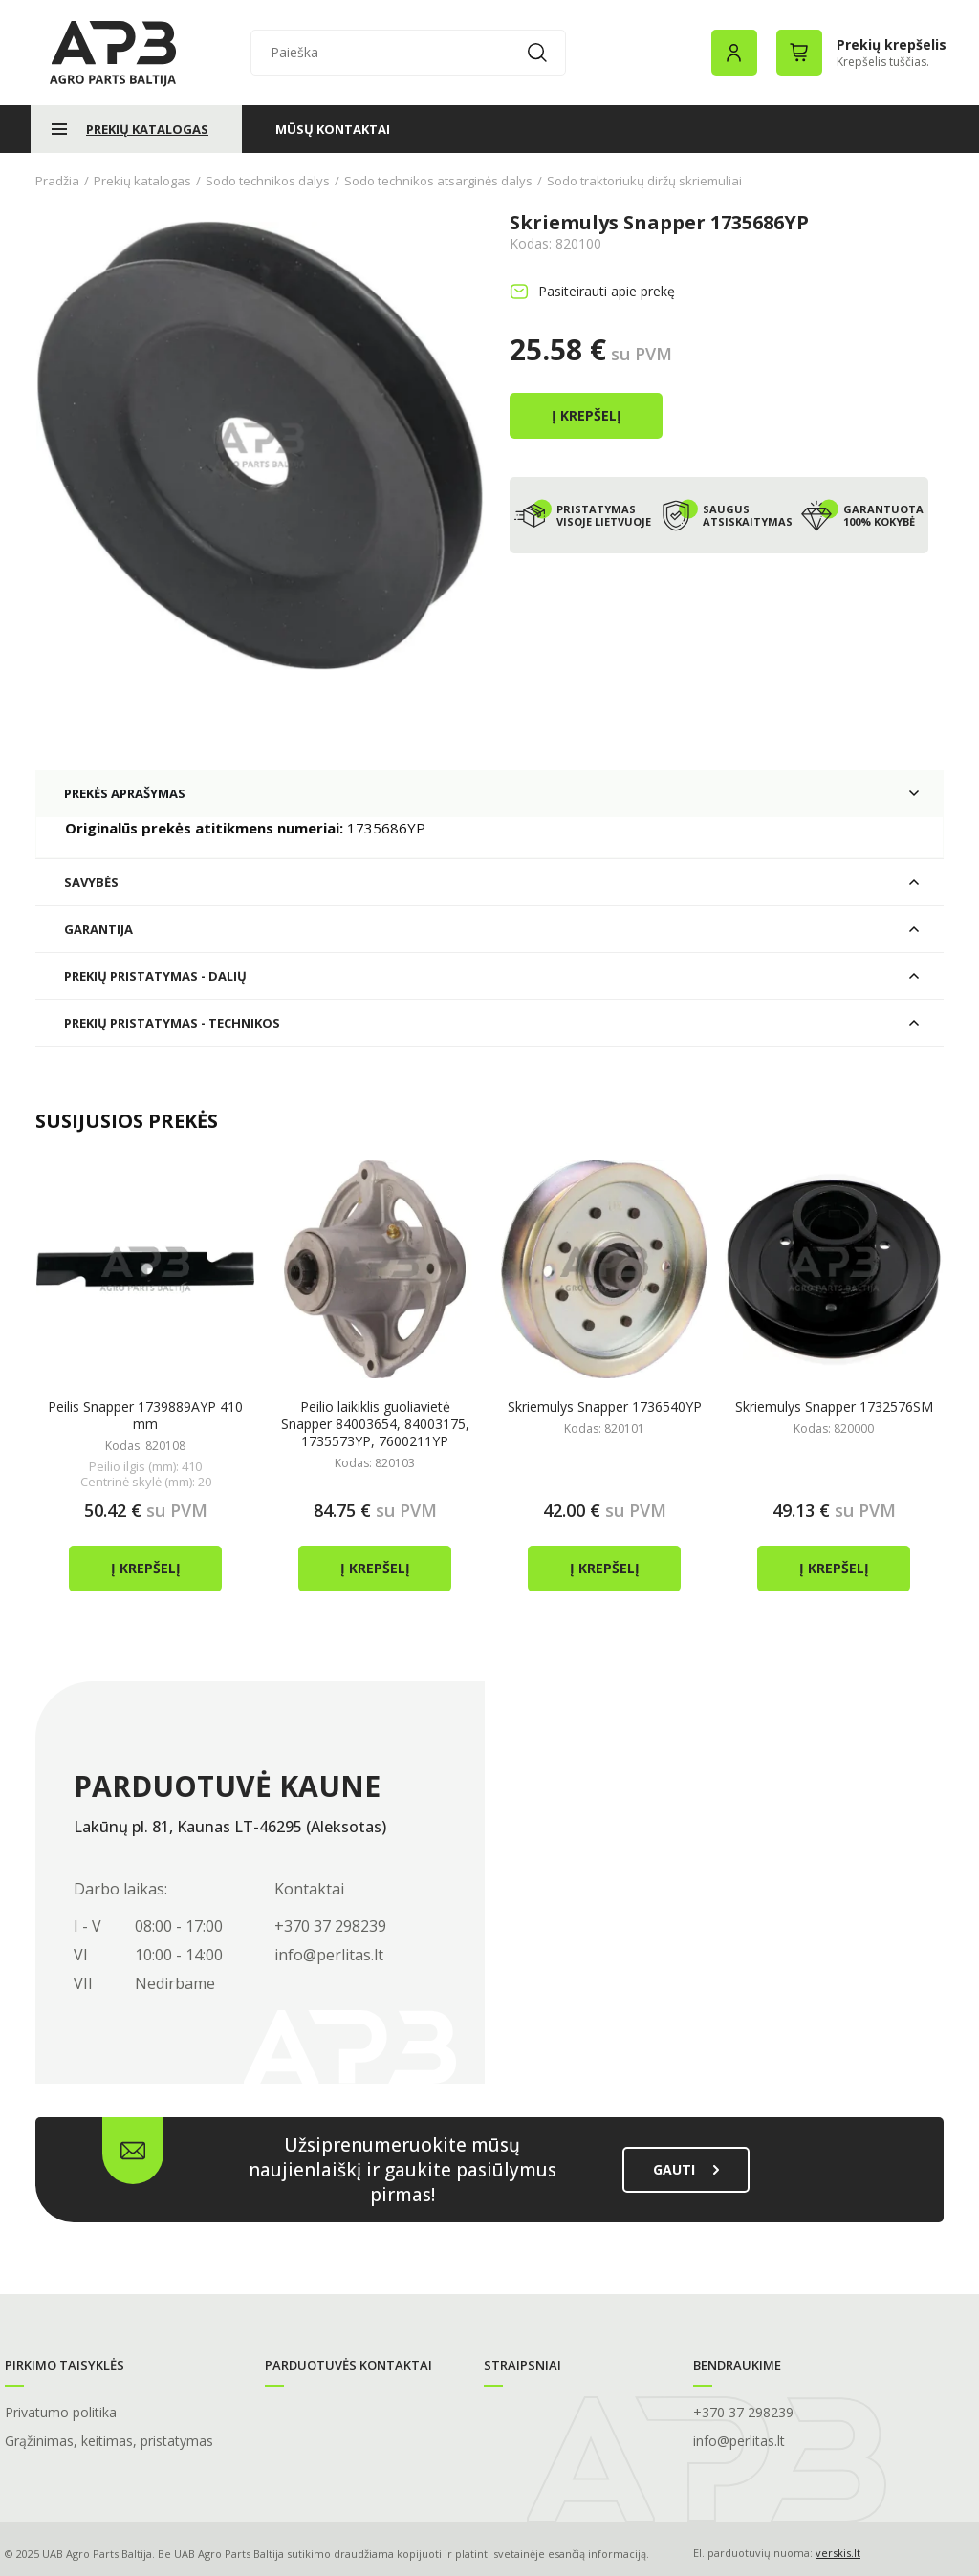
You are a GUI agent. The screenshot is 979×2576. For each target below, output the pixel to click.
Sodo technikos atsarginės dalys (438, 180)
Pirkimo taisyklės (64, 2362)
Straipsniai (522, 2362)
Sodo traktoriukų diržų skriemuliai (644, 180)
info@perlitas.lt (328, 1952)
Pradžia (57, 180)
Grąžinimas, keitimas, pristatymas (109, 2439)
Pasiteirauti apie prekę (606, 291)
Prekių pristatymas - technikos (172, 1020)
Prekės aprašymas (124, 791)
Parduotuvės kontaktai (348, 2362)
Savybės (91, 880)
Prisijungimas (734, 53)
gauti (686, 2167)
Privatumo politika (61, 2410)
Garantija (98, 927)
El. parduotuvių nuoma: (753, 2551)
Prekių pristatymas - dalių (155, 974)
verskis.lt (838, 2551)
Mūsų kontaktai (332, 129)
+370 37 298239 (330, 1924)
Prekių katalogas (147, 129)
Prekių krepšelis (891, 44)
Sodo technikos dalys (268, 180)
